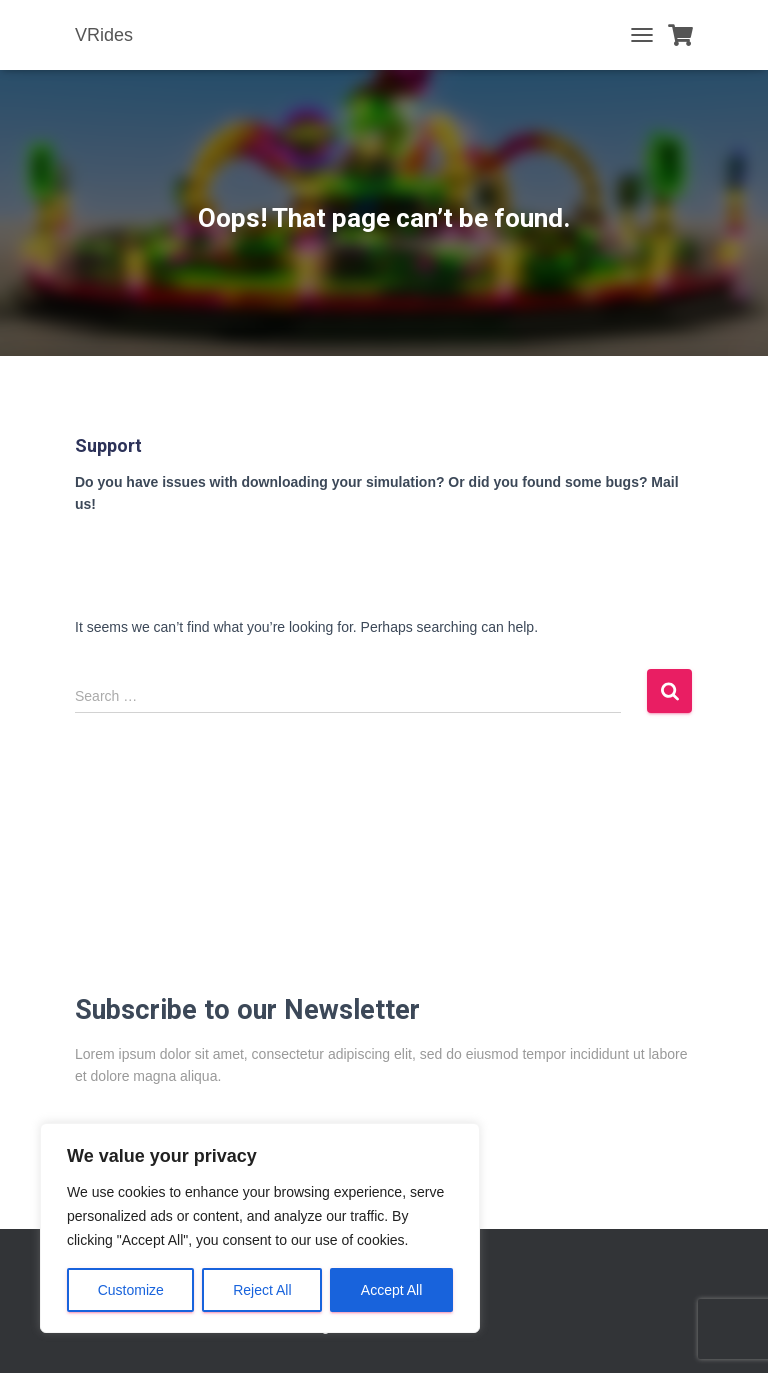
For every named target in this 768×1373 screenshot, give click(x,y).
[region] (260, 1228)
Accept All (391, 1290)
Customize (131, 1290)
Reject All (262, 1290)
